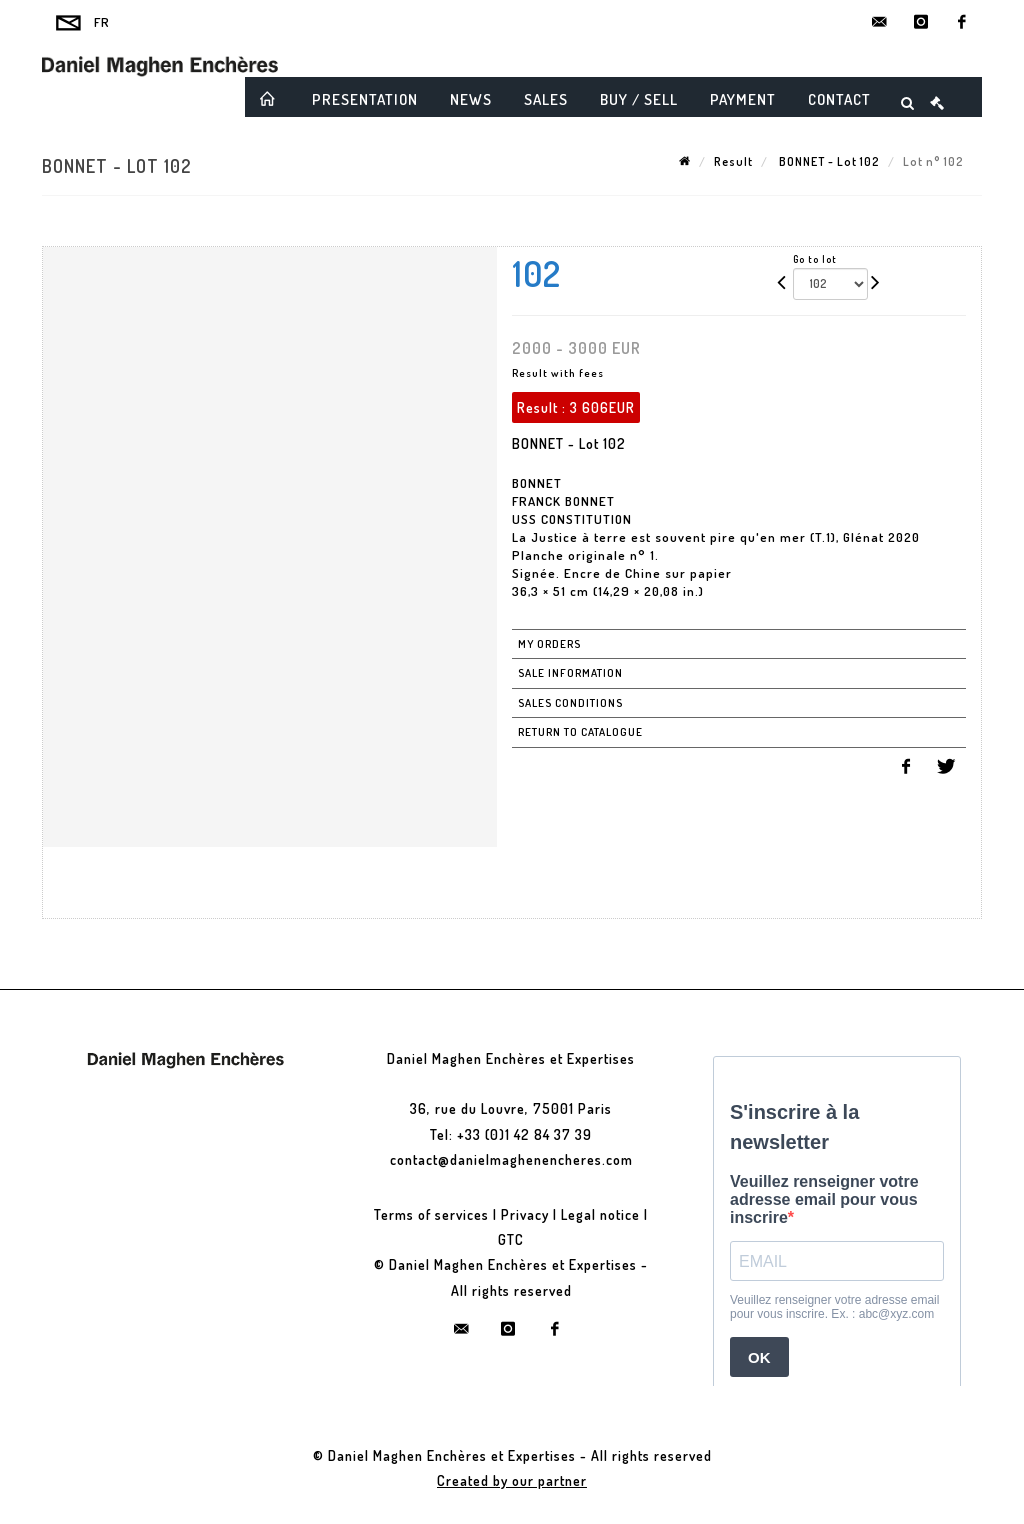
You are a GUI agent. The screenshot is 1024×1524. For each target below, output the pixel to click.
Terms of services (431, 1214)
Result (733, 161)
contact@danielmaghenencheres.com (511, 1159)
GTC (511, 1239)
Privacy (525, 1214)
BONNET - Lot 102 (828, 161)
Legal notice (600, 1214)
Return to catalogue (580, 732)
